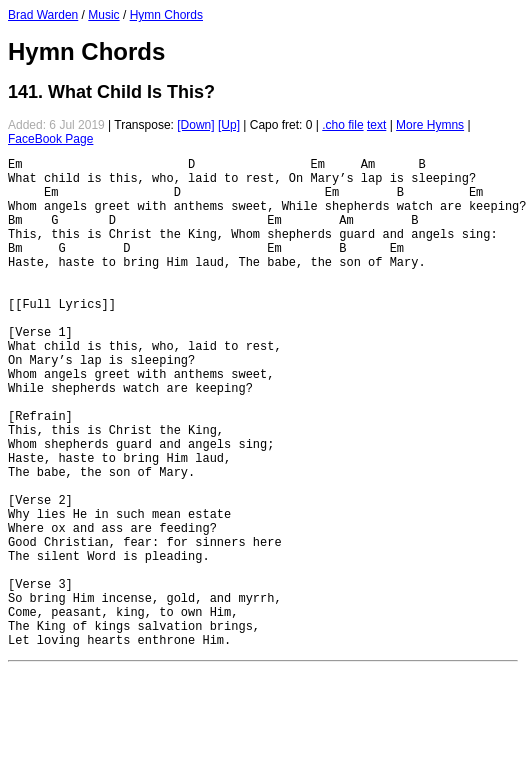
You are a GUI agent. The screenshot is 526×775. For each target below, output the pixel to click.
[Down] (195, 125)
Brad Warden (43, 15)
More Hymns (430, 125)
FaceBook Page (50, 139)
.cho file (342, 125)
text (376, 125)
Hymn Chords (166, 15)
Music (103, 15)
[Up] (229, 125)
